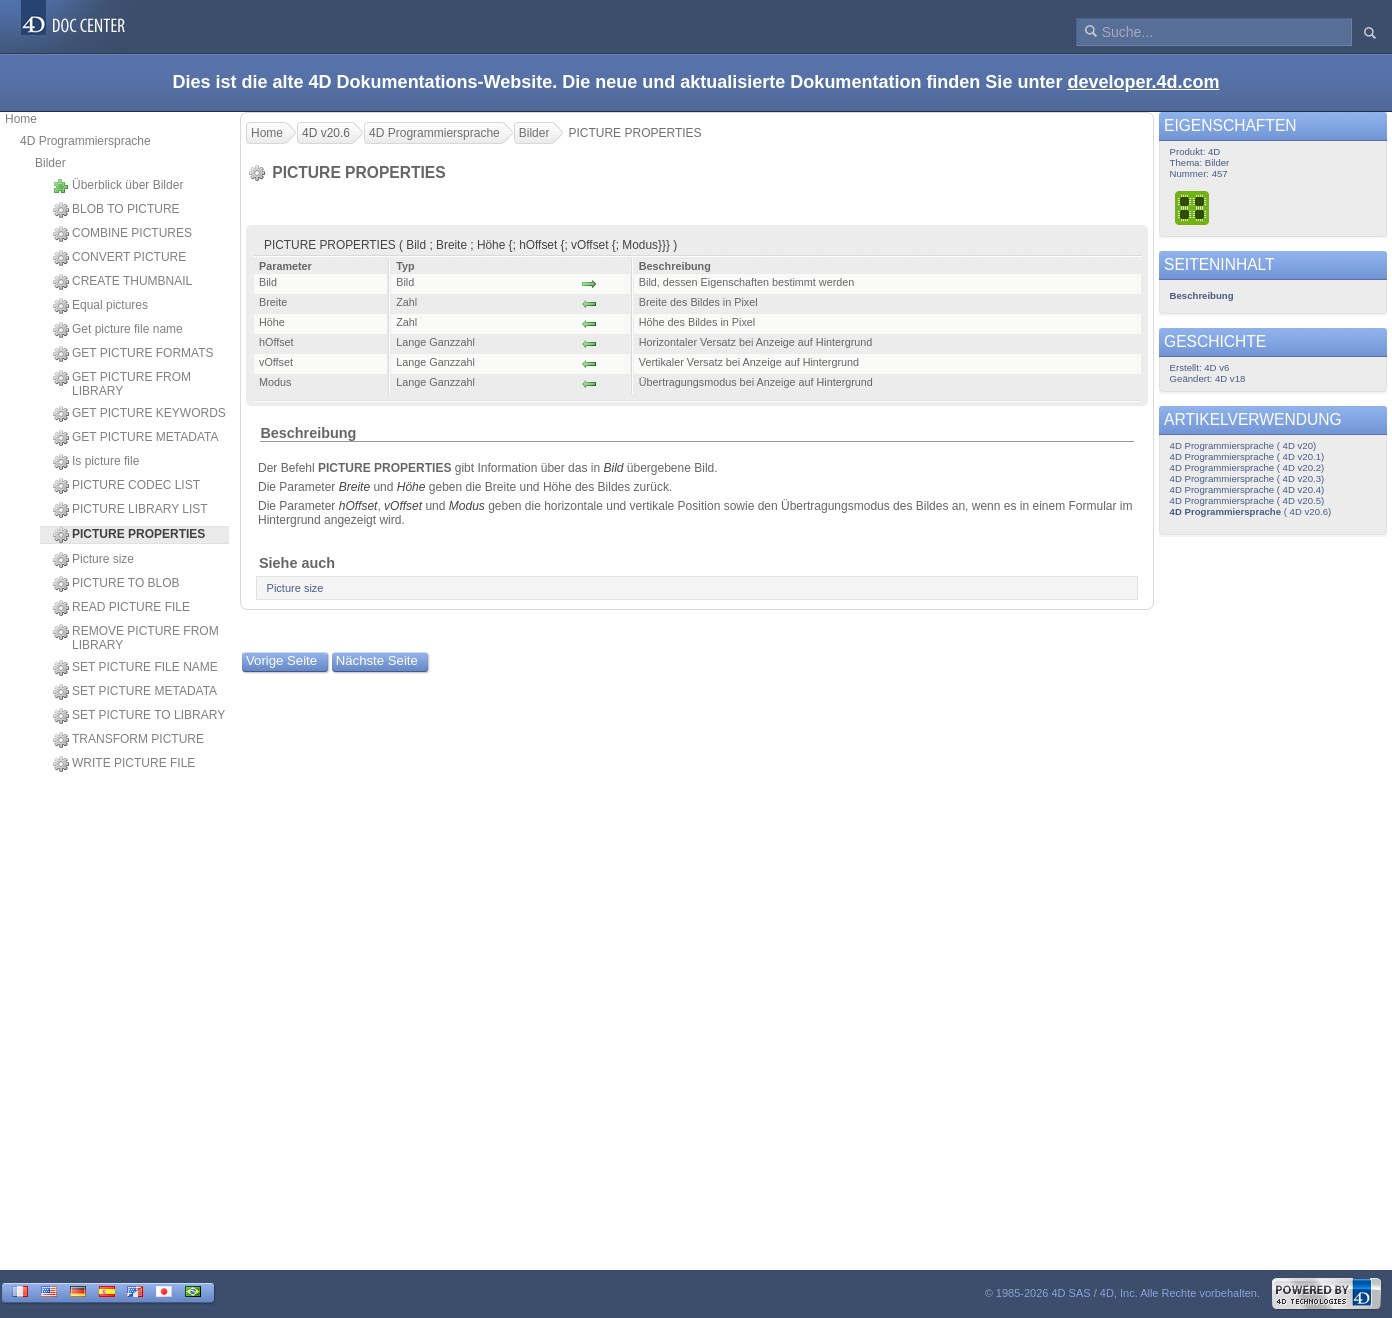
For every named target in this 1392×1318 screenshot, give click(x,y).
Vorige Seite (281, 660)
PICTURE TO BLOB (116, 584)
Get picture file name (118, 330)
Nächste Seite (377, 660)
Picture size (93, 560)
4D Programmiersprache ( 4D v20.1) (1247, 456)
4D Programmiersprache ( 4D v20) (1243, 445)
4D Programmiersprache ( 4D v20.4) (1247, 489)
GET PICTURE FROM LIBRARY (122, 384)
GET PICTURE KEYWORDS (139, 414)
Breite (354, 487)
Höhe (411, 487)
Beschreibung (308, 433)
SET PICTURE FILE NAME (135, 668)
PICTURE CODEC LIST (126, 486)
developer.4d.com (1143, 82)
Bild (613, 468)
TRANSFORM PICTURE (128, 740)
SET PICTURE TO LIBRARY (139, 716)
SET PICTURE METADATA (135, 692)
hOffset (358, 506)
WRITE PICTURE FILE (124, 764)
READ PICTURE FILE (121, 608)
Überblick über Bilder (118, 186)
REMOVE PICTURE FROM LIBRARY (136, 638)
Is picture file (96, 462)
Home (21, 119)
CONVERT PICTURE (119, 258)
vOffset (403, 506)
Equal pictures (100, 306)
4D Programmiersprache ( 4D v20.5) (1247, 500)
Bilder (50, 163)
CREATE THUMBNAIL (122, 282)
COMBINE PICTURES (122, 234)
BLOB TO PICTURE (116, 210)
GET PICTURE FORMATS (133, 354)
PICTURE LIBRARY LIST (130, 510)
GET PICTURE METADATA (135, 438)
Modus (467, 506)
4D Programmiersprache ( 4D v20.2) (1247, 467)
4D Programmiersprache (85, 141)
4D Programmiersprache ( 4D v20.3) (1247, 478)
